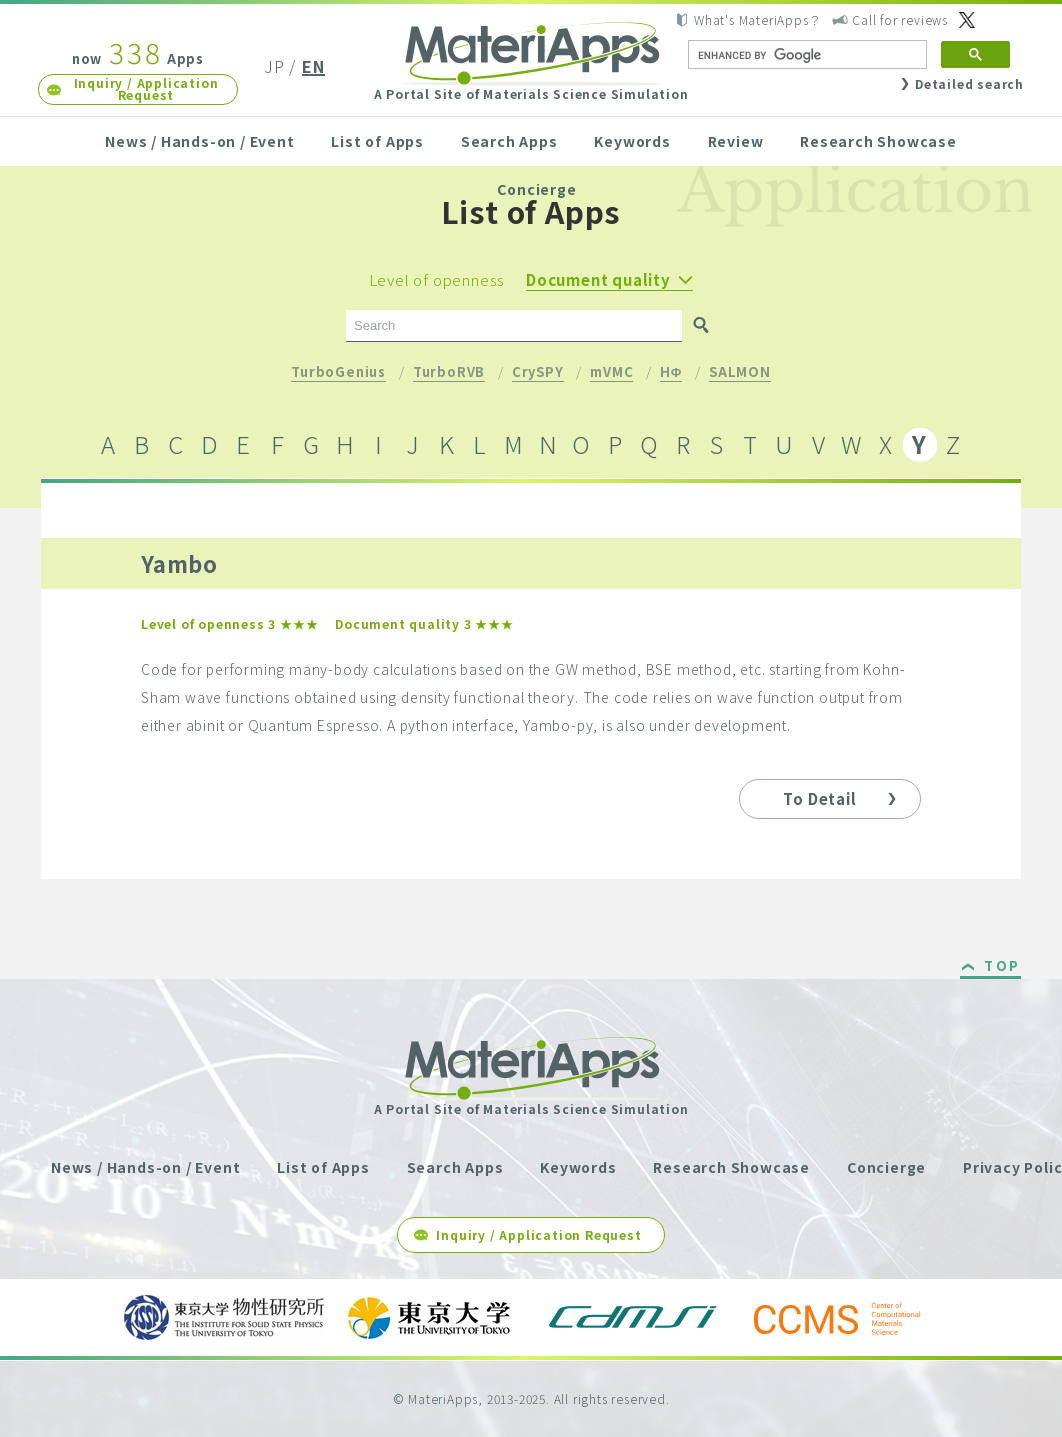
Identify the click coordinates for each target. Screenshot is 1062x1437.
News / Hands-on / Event (199, 141)
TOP (1002, 967)
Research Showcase (878, 141)
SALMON (740, 373)
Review (736, 141)
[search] (805, 55)
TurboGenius (338, 373)
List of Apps (377, 141)
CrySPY (538, 373)
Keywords (632, 141)
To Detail (819, 798)
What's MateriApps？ (757, 19)
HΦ (671, 373)
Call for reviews (900, 19)
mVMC (611, 373)
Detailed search (969, 83)
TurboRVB (449, 373)
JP (274, 66)
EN (313, 66)
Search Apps (509, 141)
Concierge (536, 189)
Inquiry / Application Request (146, 88)
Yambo (179, 563)
